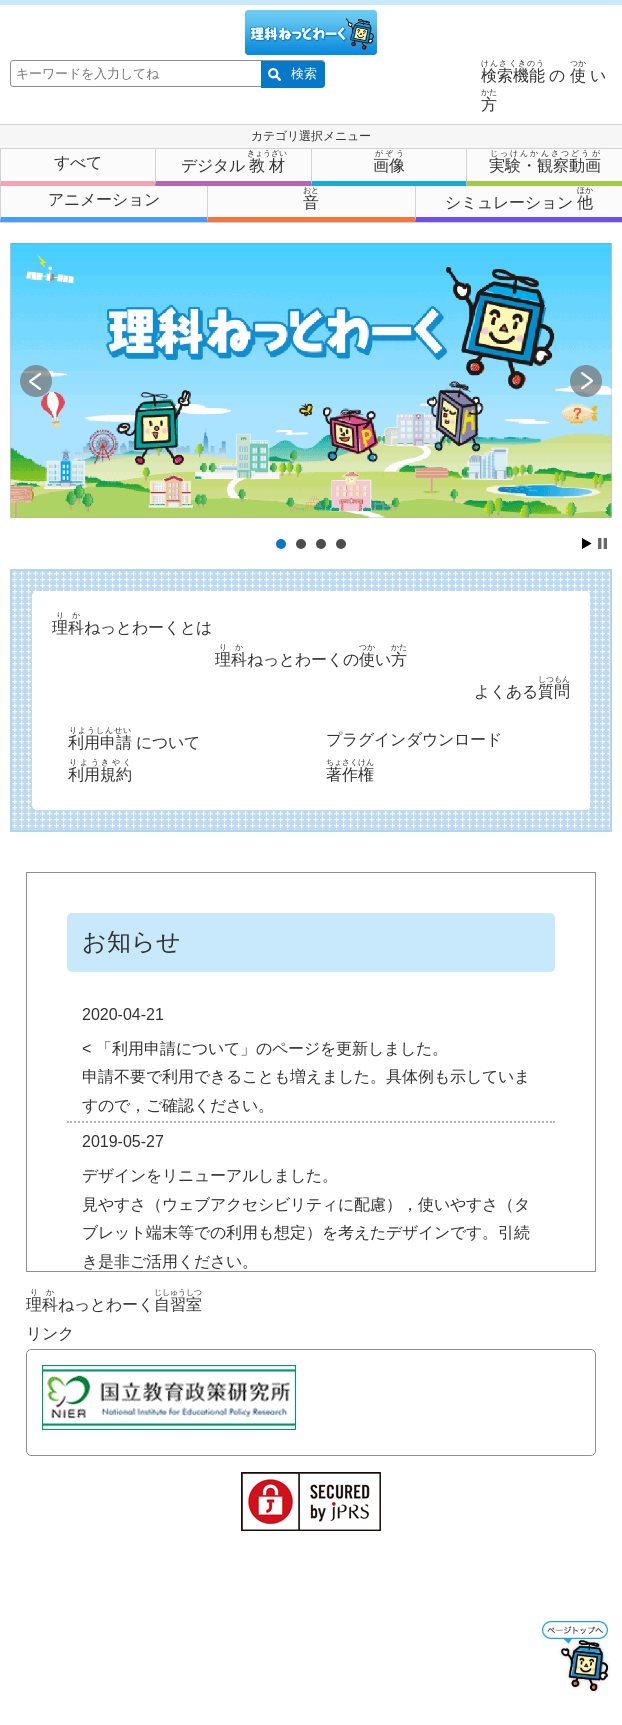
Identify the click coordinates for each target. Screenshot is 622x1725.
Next (586, 381)
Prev (36, 381)
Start (587, 543)
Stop (602, 543)
